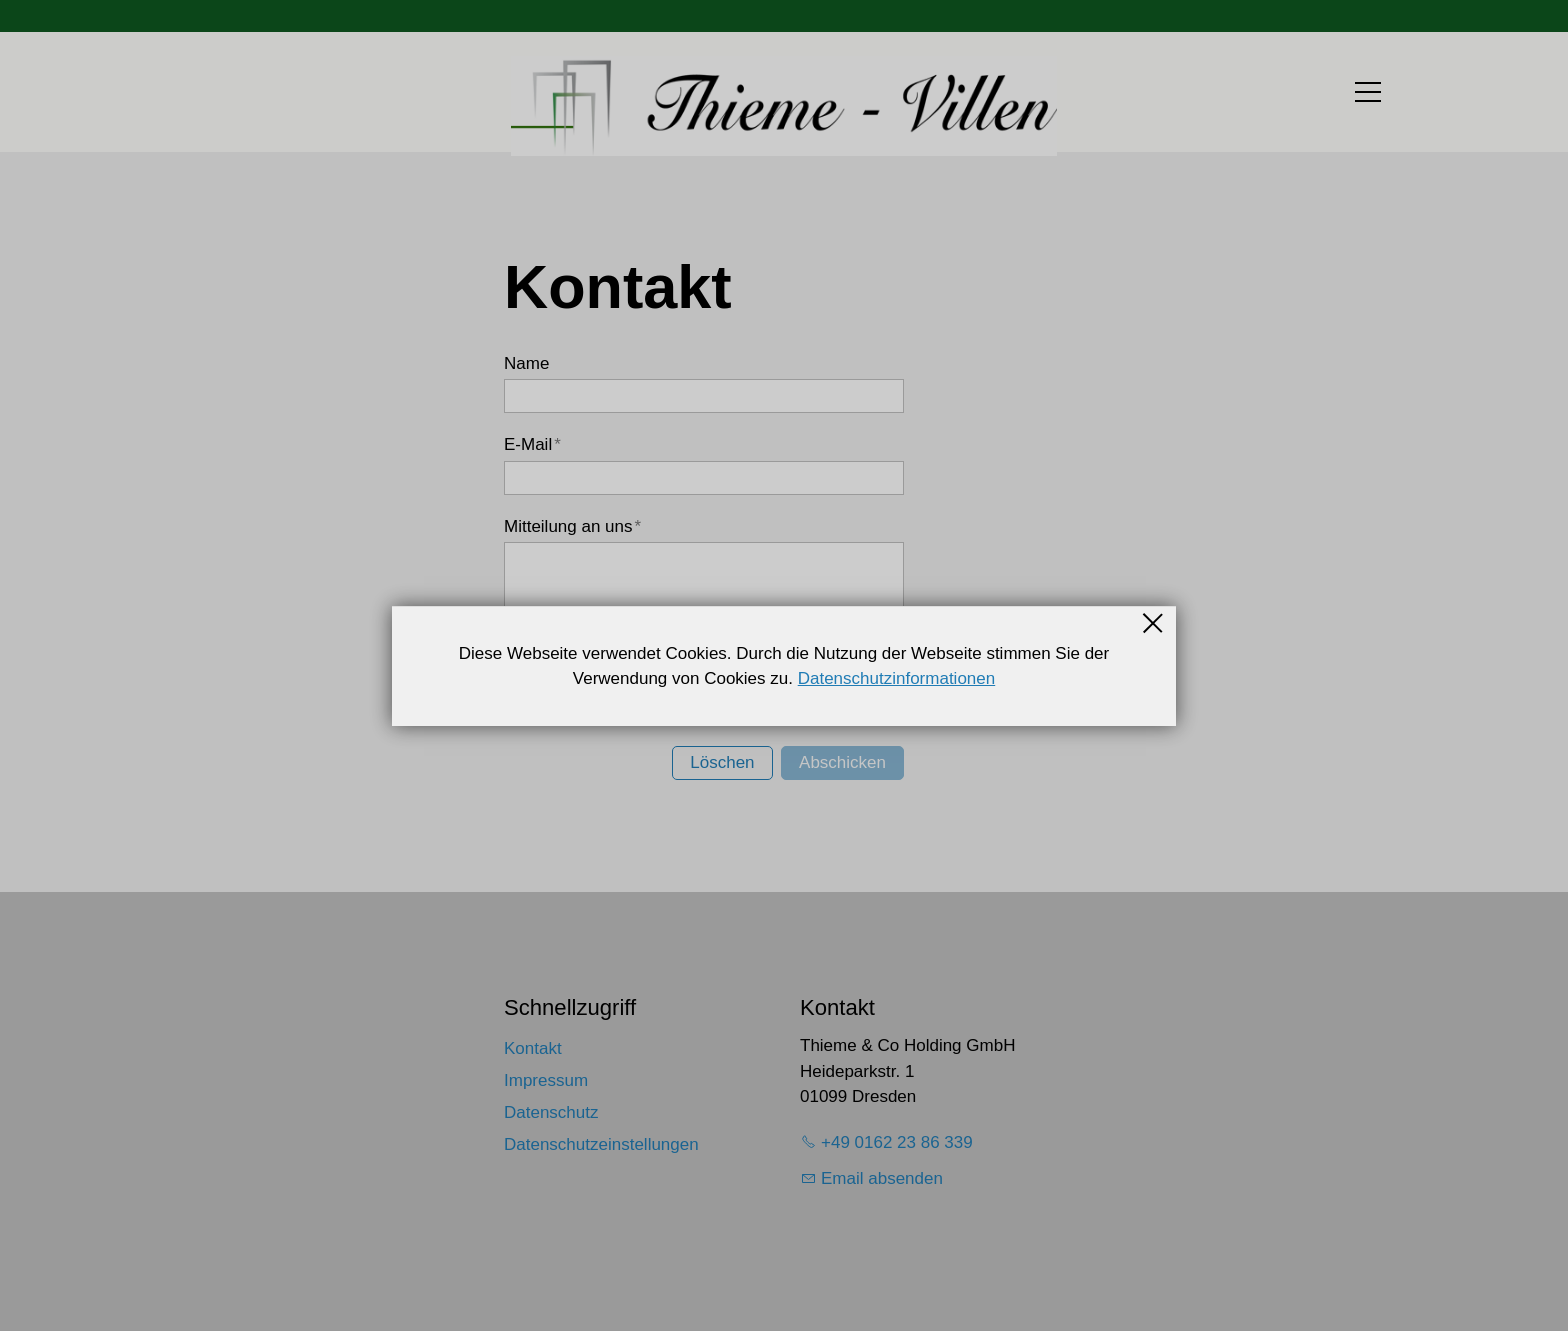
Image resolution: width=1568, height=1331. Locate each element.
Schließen (1154, 623)
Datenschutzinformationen (897, 678)
